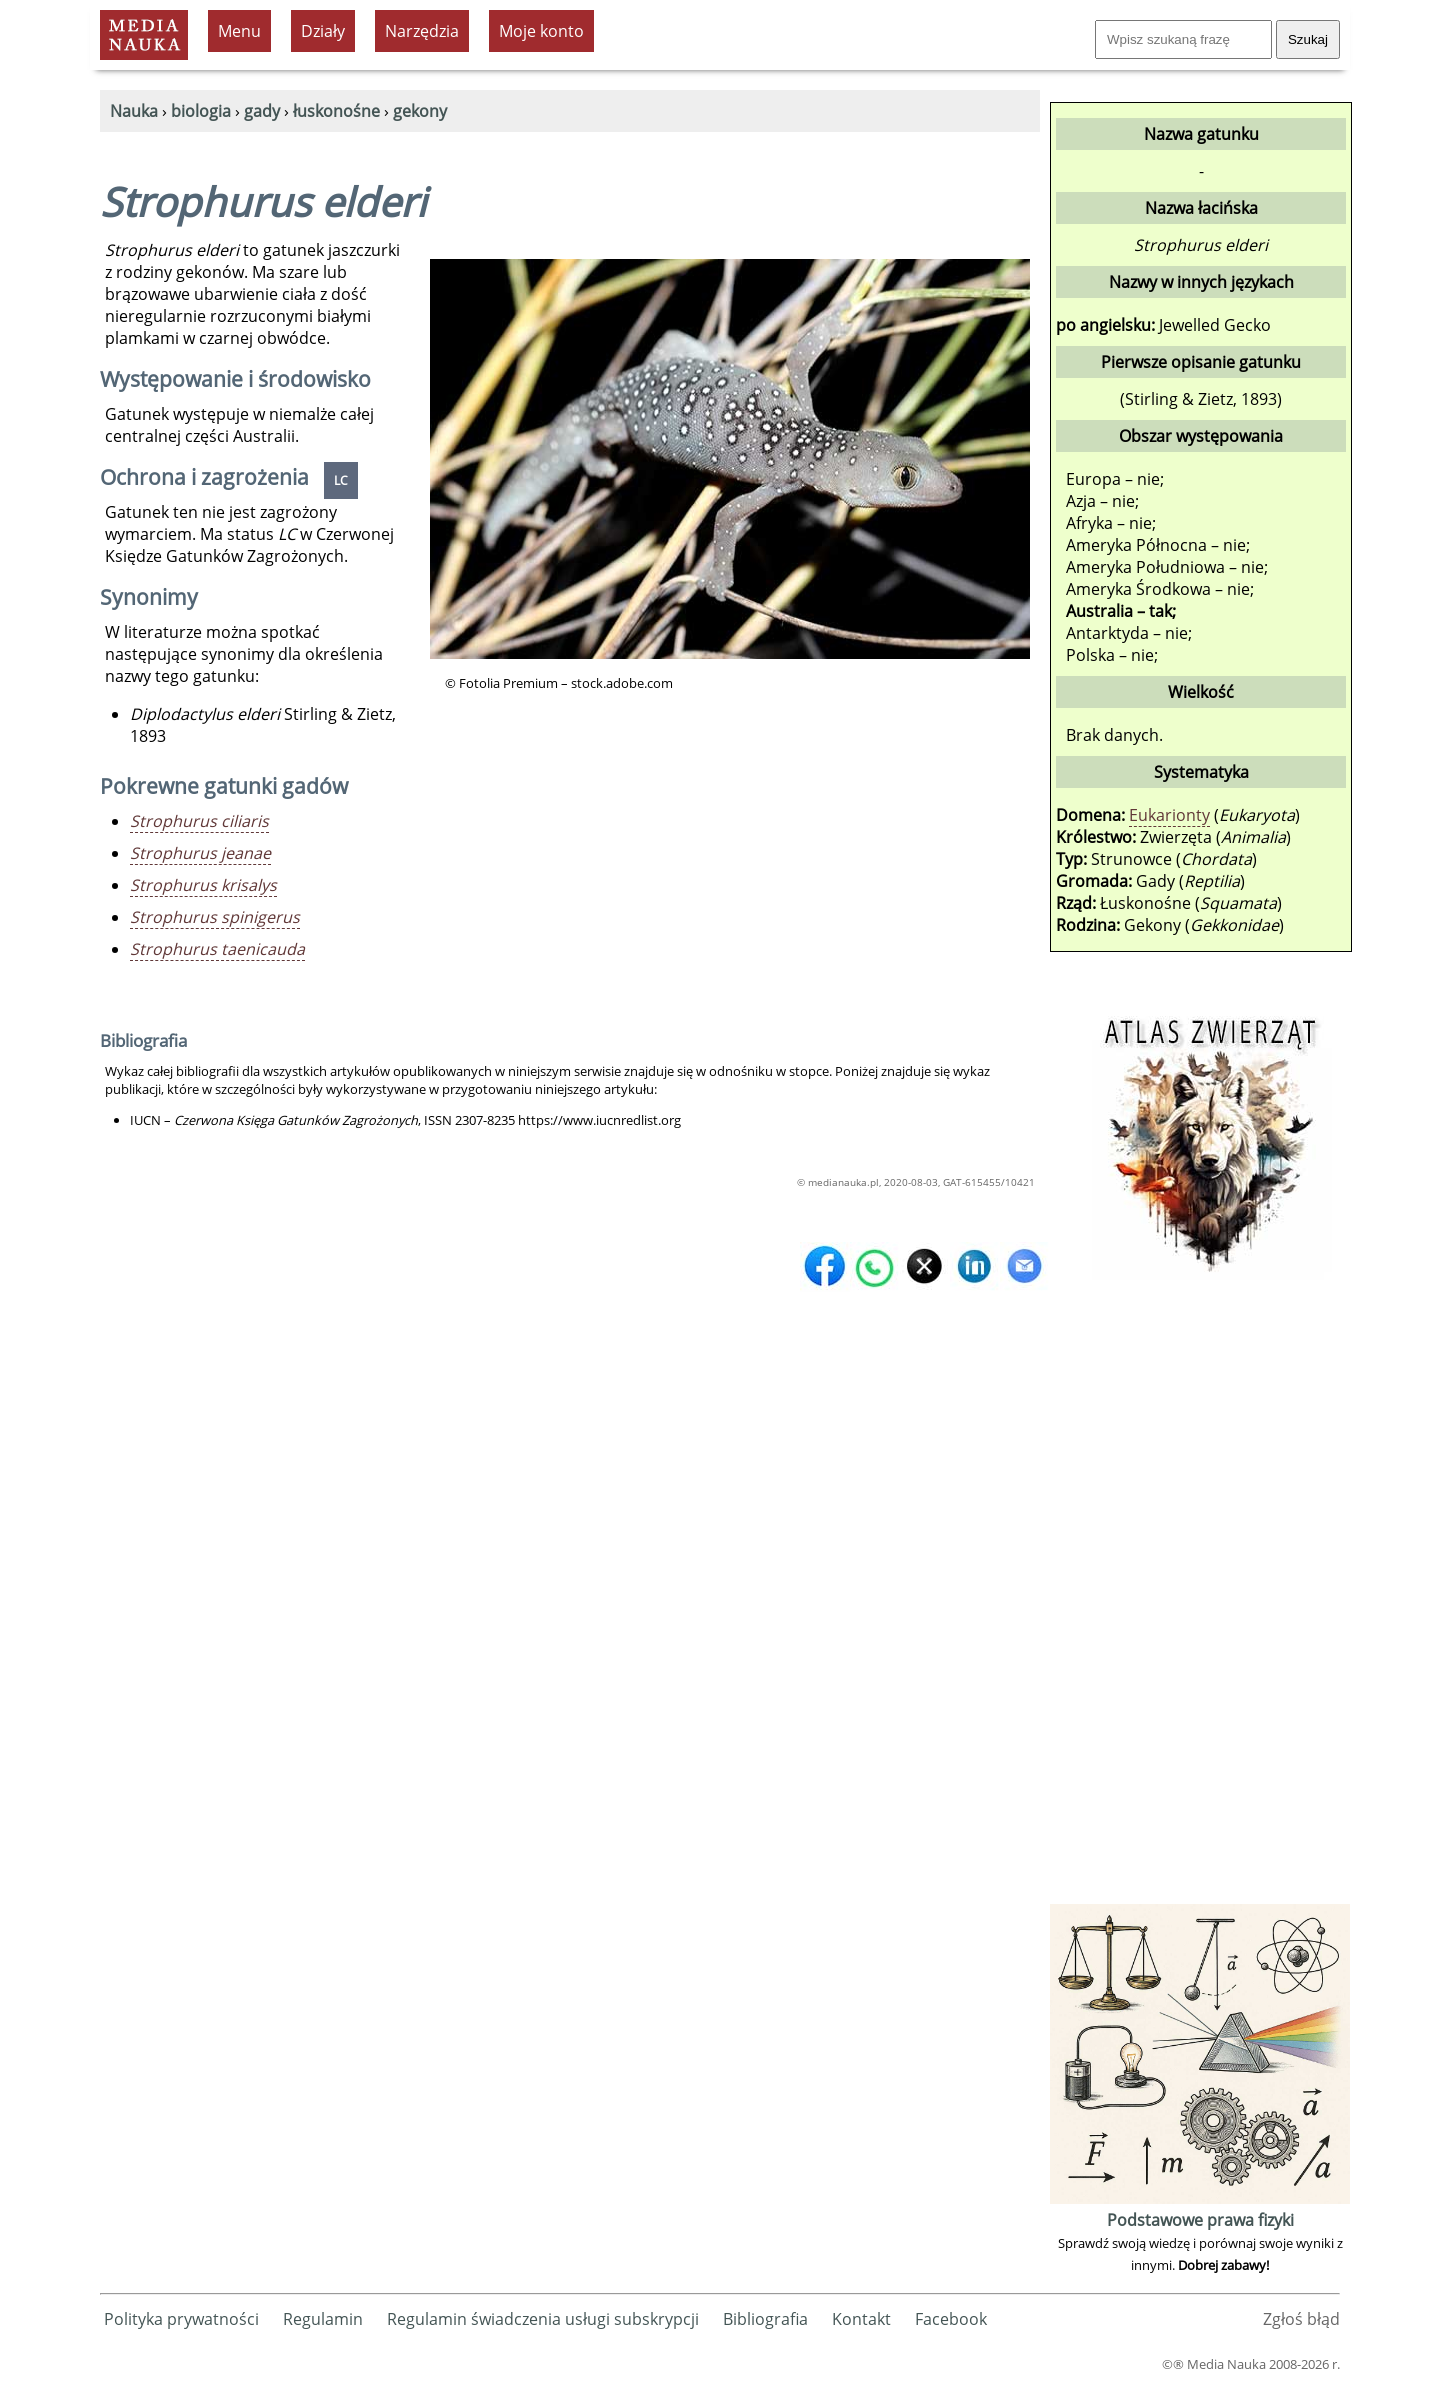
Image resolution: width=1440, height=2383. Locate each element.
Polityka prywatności (181, 2319)
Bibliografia (765, 2319)
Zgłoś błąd (1301, 2319)
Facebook (951, 2319)
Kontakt (861, 2319)
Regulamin (323, 2319)
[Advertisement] (1200, 1599)
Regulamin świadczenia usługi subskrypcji (543, 2319)
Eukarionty (1169, 815)
